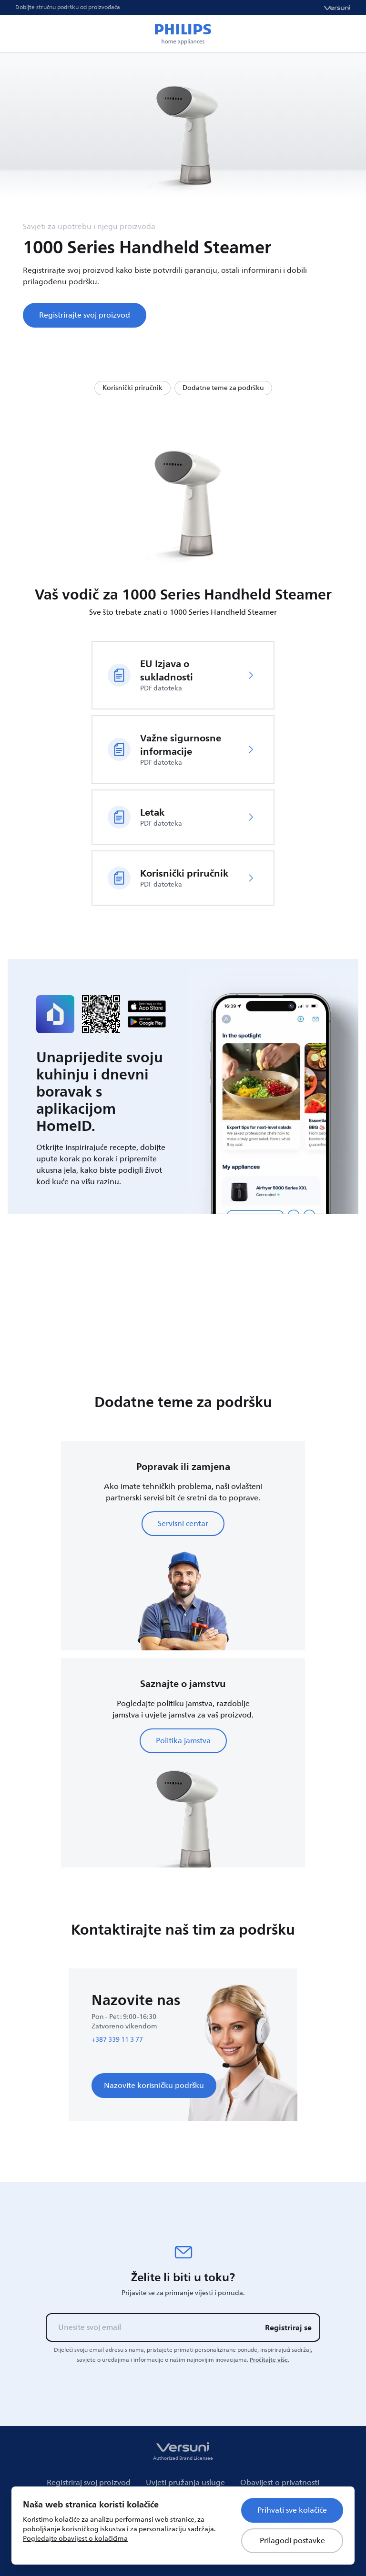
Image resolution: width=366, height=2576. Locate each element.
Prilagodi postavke (292, 2541)
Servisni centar (183, 1524)
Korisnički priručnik (132, 387)
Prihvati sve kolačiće (292, 2510)
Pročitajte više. (269, 2360)
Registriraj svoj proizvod (89, 2482)
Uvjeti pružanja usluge (185, 2482)
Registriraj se (288, 2327)
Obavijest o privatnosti (279, 2482)
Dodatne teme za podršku (223, 387)
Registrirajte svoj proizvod (84, 315)
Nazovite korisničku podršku (154, 2085)
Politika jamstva (183, 1741)
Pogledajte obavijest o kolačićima (75, 2538)
